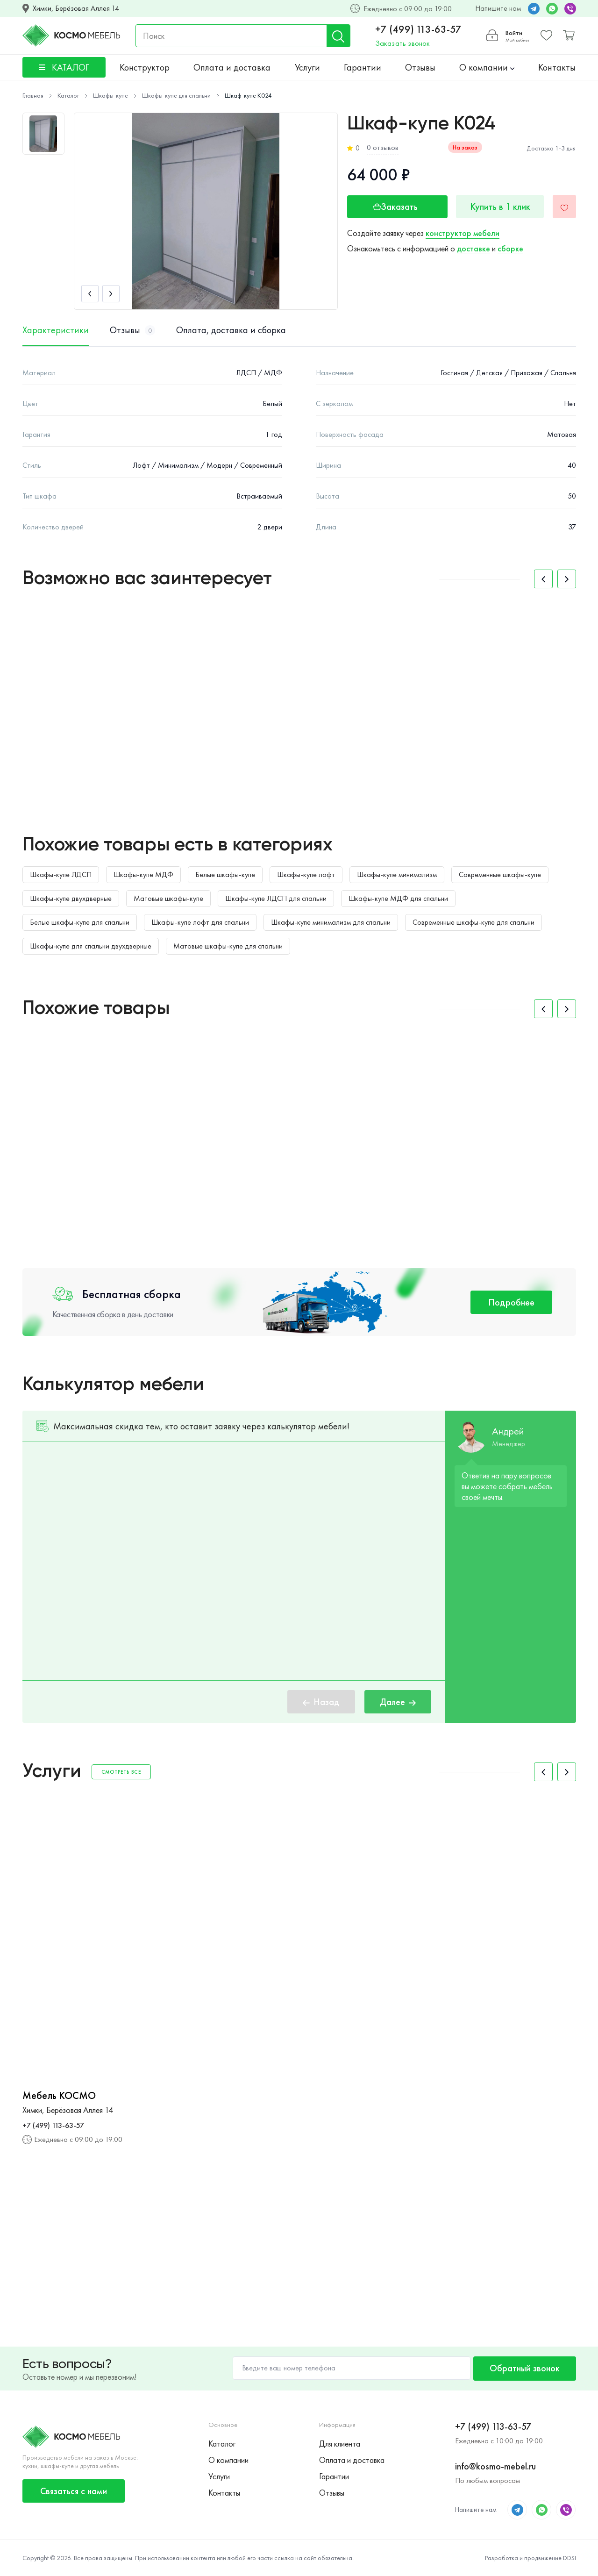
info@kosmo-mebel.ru (495, 2466)
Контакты (557, 67)
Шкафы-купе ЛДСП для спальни (276, 898)
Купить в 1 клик (500, 206)
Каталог (221, 2443)
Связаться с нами (73, 2491)
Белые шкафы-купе (225, 874)
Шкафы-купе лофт (306, 874)
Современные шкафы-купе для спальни (473, 922)
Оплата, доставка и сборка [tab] (231, 330)
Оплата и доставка (232, 67)
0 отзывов (383, 147)
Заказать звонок (402, 43)
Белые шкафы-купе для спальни (79, 922)
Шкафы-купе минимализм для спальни (331, 922)
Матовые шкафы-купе (168, 898)
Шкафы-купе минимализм (397, 874)
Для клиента (339, 2443)
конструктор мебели (462, 233)
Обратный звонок (525, 2368)
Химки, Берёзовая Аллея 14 (76, 8)
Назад (321, 1702)
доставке (473, 248)
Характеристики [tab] (55, 330)
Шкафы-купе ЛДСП (61, 874)
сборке (510, 248)
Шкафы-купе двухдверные (71, 898)
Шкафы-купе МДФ (143, 874)
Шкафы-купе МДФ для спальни (398, 898)
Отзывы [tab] (132, 330)
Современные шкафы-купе (500, 874)
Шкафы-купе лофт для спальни (200, 922)
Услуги (307, 67)
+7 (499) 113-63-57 (418, 29)
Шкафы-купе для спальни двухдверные (90, 946)
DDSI (569, 2558)
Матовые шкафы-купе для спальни (228, 946)
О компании (486, 67)
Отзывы (420, 67)
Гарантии (362, 67)
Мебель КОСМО (59, 2095)
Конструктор (145, 67)
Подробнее (511, 1302)
